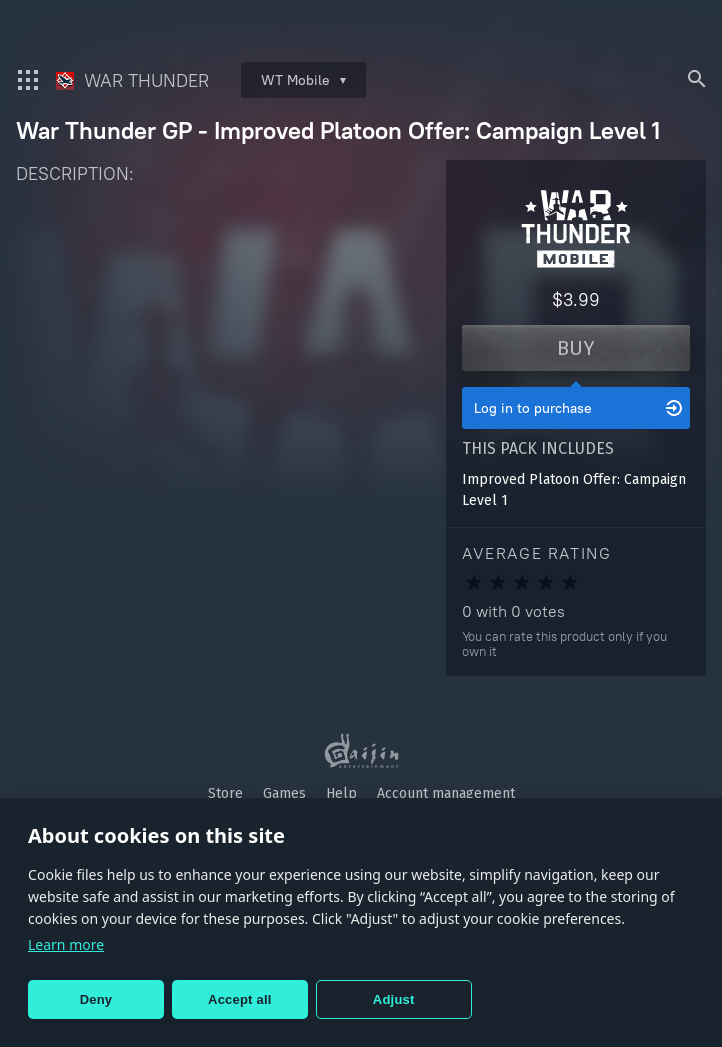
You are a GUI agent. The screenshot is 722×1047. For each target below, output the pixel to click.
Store (225, 793)
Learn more (66, 944)
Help (341, 793)
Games (284, 793)
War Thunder (132, 80)
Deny (96, 999)
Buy (576, 348)
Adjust (394, 999)
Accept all (239, 999)
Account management (446, 793)
